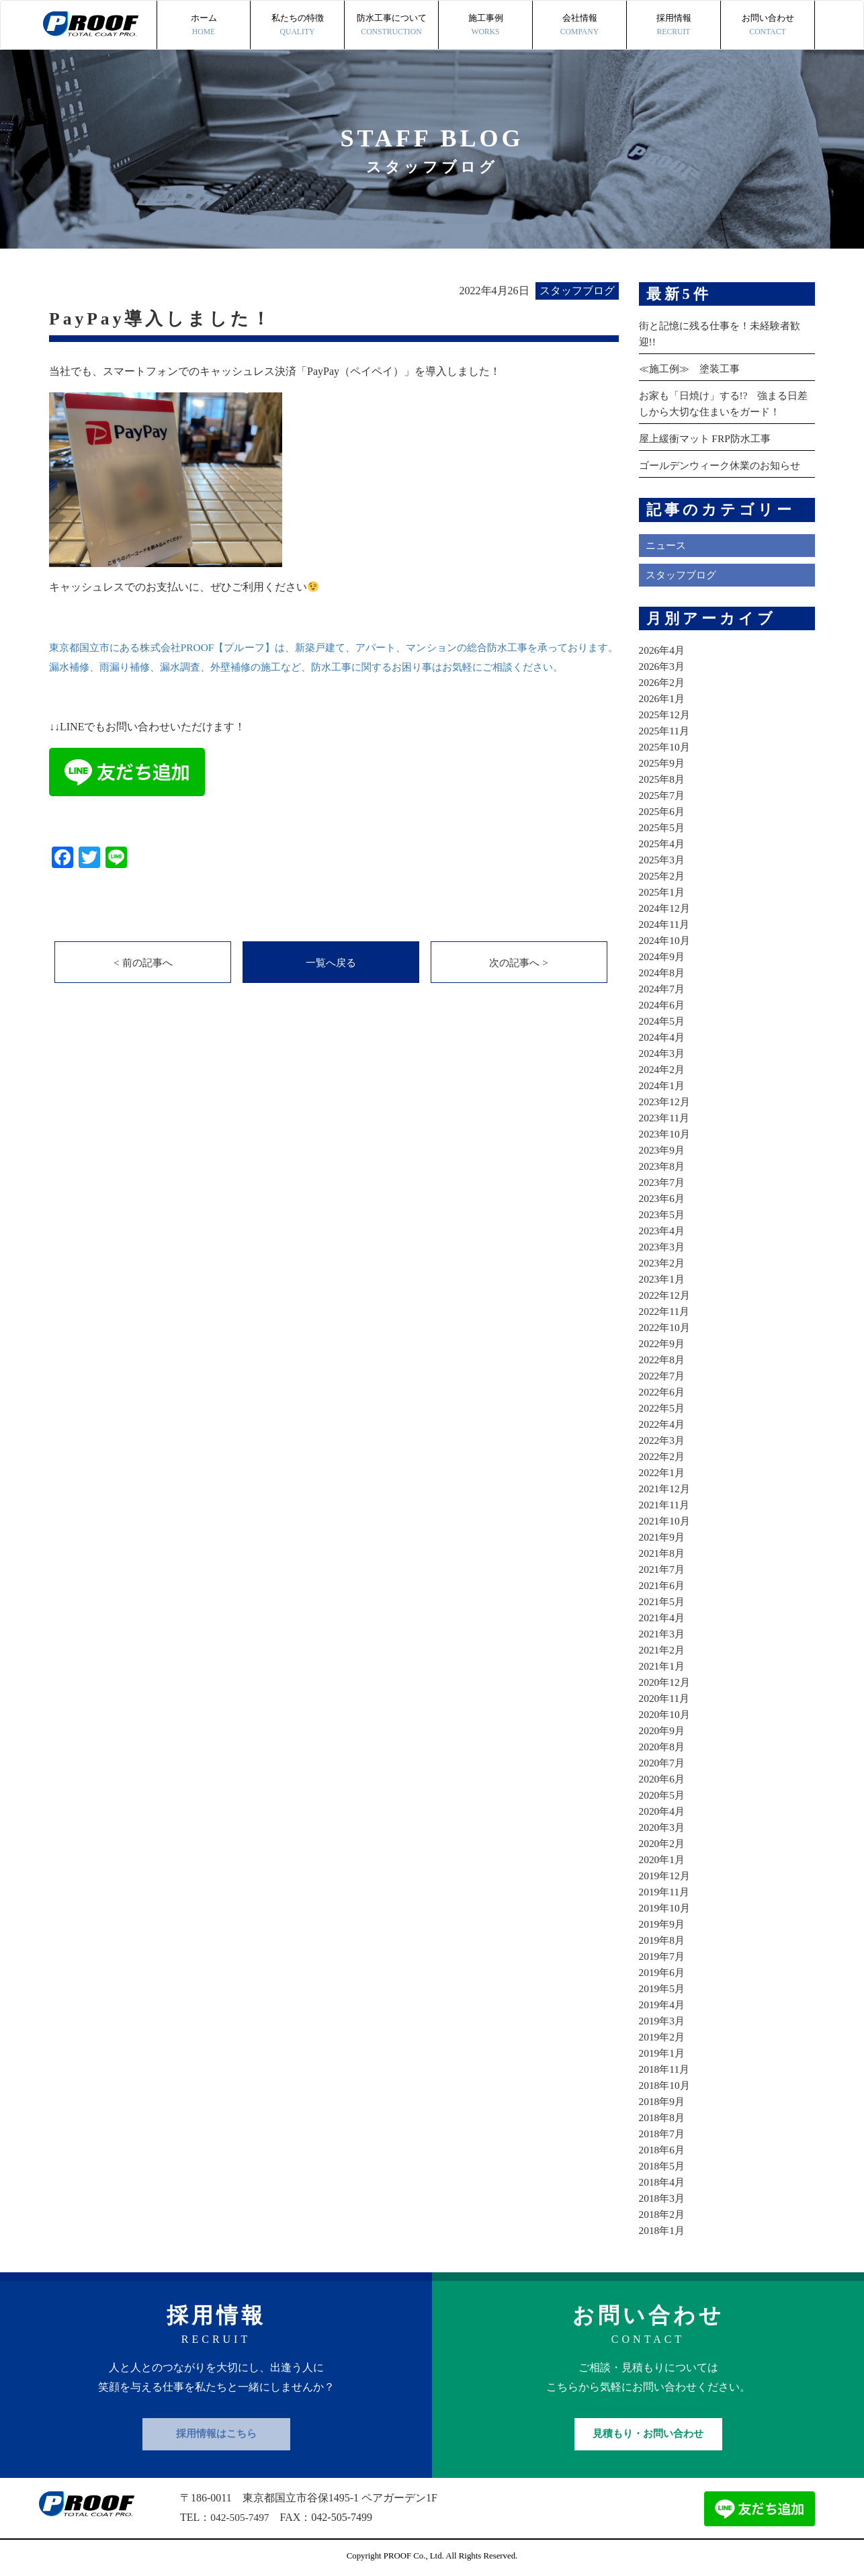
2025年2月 (663, 876)
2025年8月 (663, 779)
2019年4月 (663, 2004)
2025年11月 (665, 730)
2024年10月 (666, 940)
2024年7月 (663, 988)
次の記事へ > (519, 982)
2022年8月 (663, 1359)
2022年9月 (663, 1343)
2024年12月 (666, 908)
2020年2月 (663, 1843)
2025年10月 (666, 747)
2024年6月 (663, 1005)
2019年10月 (666, 1908)
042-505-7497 (240, 2517)
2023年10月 (666, 1134)
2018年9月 (663, 2101)
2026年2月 (663, 682)
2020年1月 (663, 1859)
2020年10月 (666, 1714)
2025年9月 (663, 763)
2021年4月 (663, 1617)
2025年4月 (663, 843)
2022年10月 (666, 1327)
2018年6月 (663, 2149)
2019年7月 (663, 1956)
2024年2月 (663, 1069)
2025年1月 (663, 892)
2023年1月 (663, 1279)
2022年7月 (663, 1375)
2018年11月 (665, 2069)
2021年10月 (666, 1521)
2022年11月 (665, 1311)
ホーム (203, 26)
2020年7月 (663, 1762)
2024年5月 (663, 1021)
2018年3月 (663, 2198)
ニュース (667, 545)
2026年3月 (663, 666)
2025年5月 (663, 827)
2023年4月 (663, 1230)
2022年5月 (663, 1408)
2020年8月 (663, 1746)
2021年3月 (663, 1633)
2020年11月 (665, 1698)
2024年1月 (663, 1085)
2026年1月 (663, 698)
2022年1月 (663, 1472)
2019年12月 (666, 1875)
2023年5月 (663, 1214)
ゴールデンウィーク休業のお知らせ (725, 465)
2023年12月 (666, 1101)
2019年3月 (663, 2020)
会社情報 (579, 26)
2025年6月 (663, 811)
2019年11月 (665, 1891)
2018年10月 (666, 2085)
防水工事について (391, 26)
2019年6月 (663, 1972)
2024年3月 (663, 1053)
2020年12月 (666, 1682)
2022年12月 (666, 1295)
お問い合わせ (767, 26)
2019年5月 (663, 1988)
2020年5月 (663, 1795)
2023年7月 (663, 1182)
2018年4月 (663, 2182)
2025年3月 (663, 859)
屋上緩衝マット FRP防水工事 (709, 438)
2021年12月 (666, 1488)
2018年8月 (663, 2117)
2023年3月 (663, 1246)
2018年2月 (663, 2214)
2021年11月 (665, 1504)
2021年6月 (663, 1585)
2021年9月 (663, 1537)
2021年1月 (663, 1666)
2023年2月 (663, 1263)
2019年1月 (663, 2053)
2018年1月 (663, 2230)
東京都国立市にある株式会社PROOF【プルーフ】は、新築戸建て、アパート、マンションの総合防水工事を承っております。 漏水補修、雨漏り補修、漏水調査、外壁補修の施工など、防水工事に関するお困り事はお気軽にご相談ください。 (334, 667)
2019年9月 (663, 1924)
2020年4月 (663, 1811)
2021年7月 (663, 1569)
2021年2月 (663, 1650)
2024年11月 (665, 924)
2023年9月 (663, 1150)
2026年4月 (663, 650)
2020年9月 (663, 1730)
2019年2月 (663, 2037)
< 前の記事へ (143, 982)
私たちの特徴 (297, 26)
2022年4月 (663, 1424)
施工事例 (485, 26)
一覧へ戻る (330, 982)
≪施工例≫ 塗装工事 (692, 368)
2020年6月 (663, 1779)
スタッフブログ (683, 575)
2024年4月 (663, 1037)
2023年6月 (663, 1198)
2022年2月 (663, 1456)
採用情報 (673, 26)
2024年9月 (663, 956)
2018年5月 (663, 2166)
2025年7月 (663, 795)
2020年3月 (663, 1827)
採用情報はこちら (216, 2433)
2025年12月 (666, 714)
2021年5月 (663, 1601)
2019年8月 (663, 1940)
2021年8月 (663, 1553)
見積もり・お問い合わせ (648, 2433)
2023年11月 (665, 1117)
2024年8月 (663, 972)
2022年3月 (663, 1440)
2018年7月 (663, 2133)
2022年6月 (663, 1392)
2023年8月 (663, 1166)
